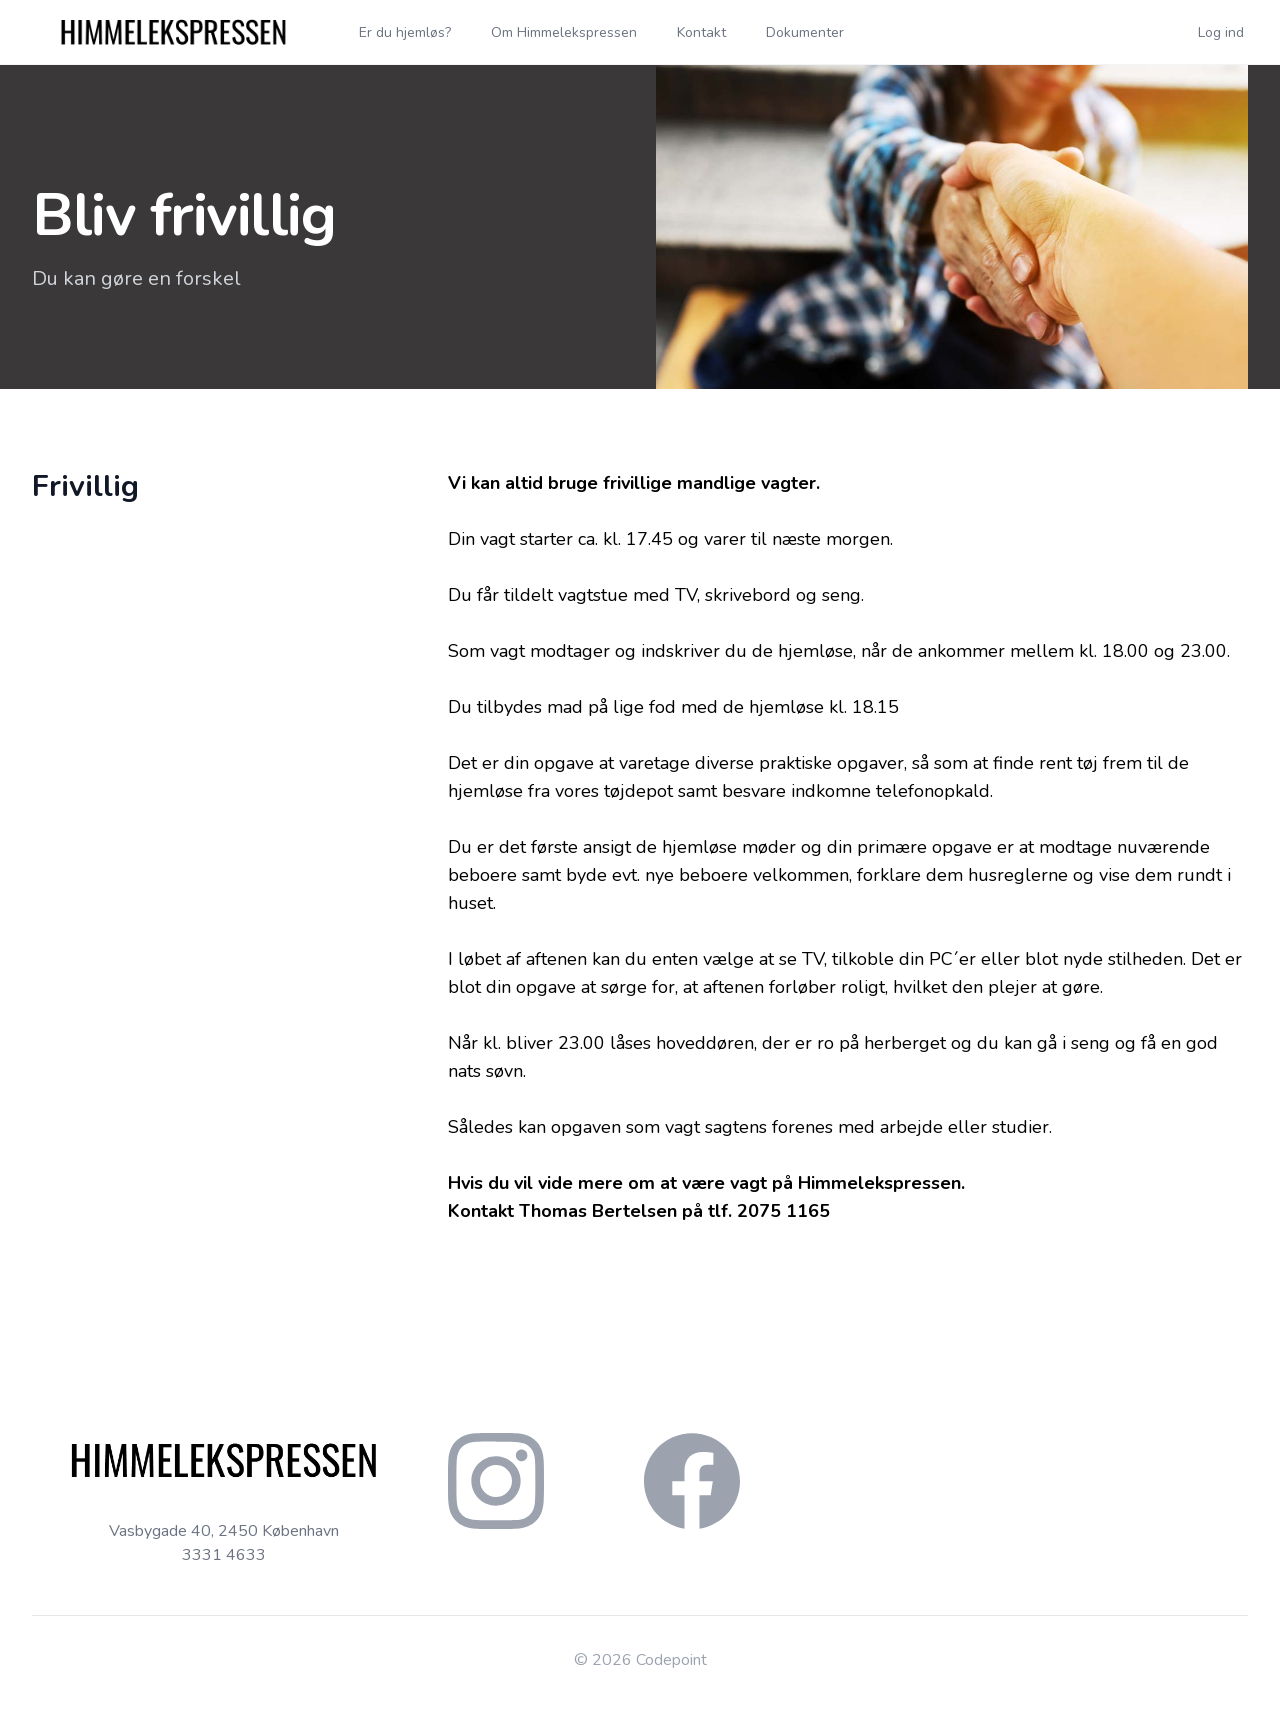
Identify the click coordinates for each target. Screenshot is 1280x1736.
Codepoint (671, 1660)
